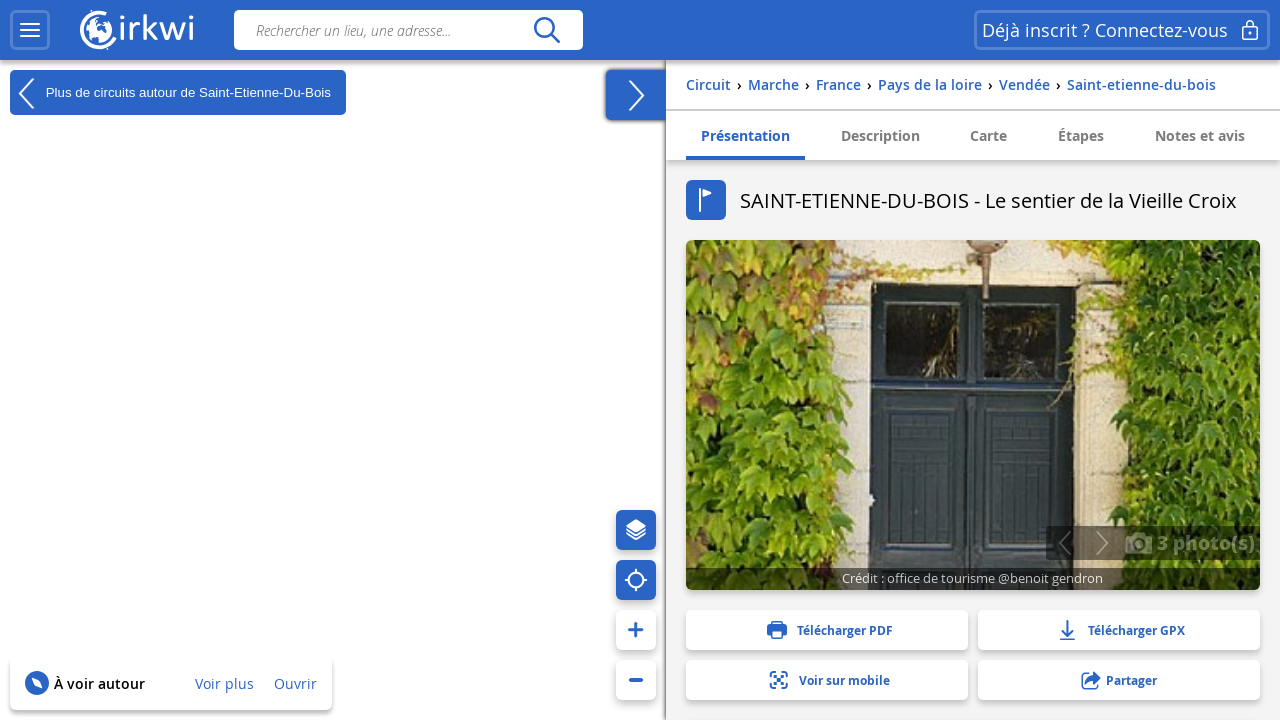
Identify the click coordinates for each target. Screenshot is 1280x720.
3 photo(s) (1190, 542)
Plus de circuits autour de (170, 93)
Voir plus (224, 683)
